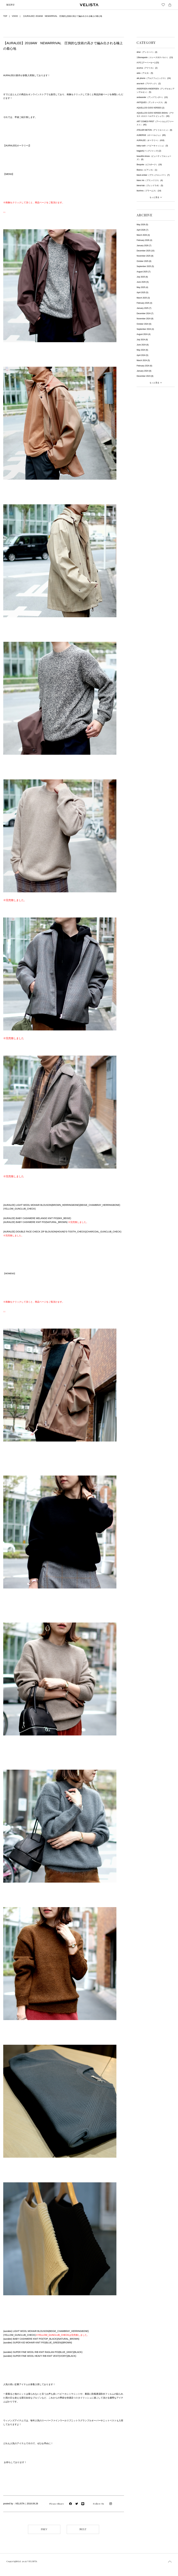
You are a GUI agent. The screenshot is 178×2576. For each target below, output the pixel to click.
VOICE (15, 16)
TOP (5, 16)
